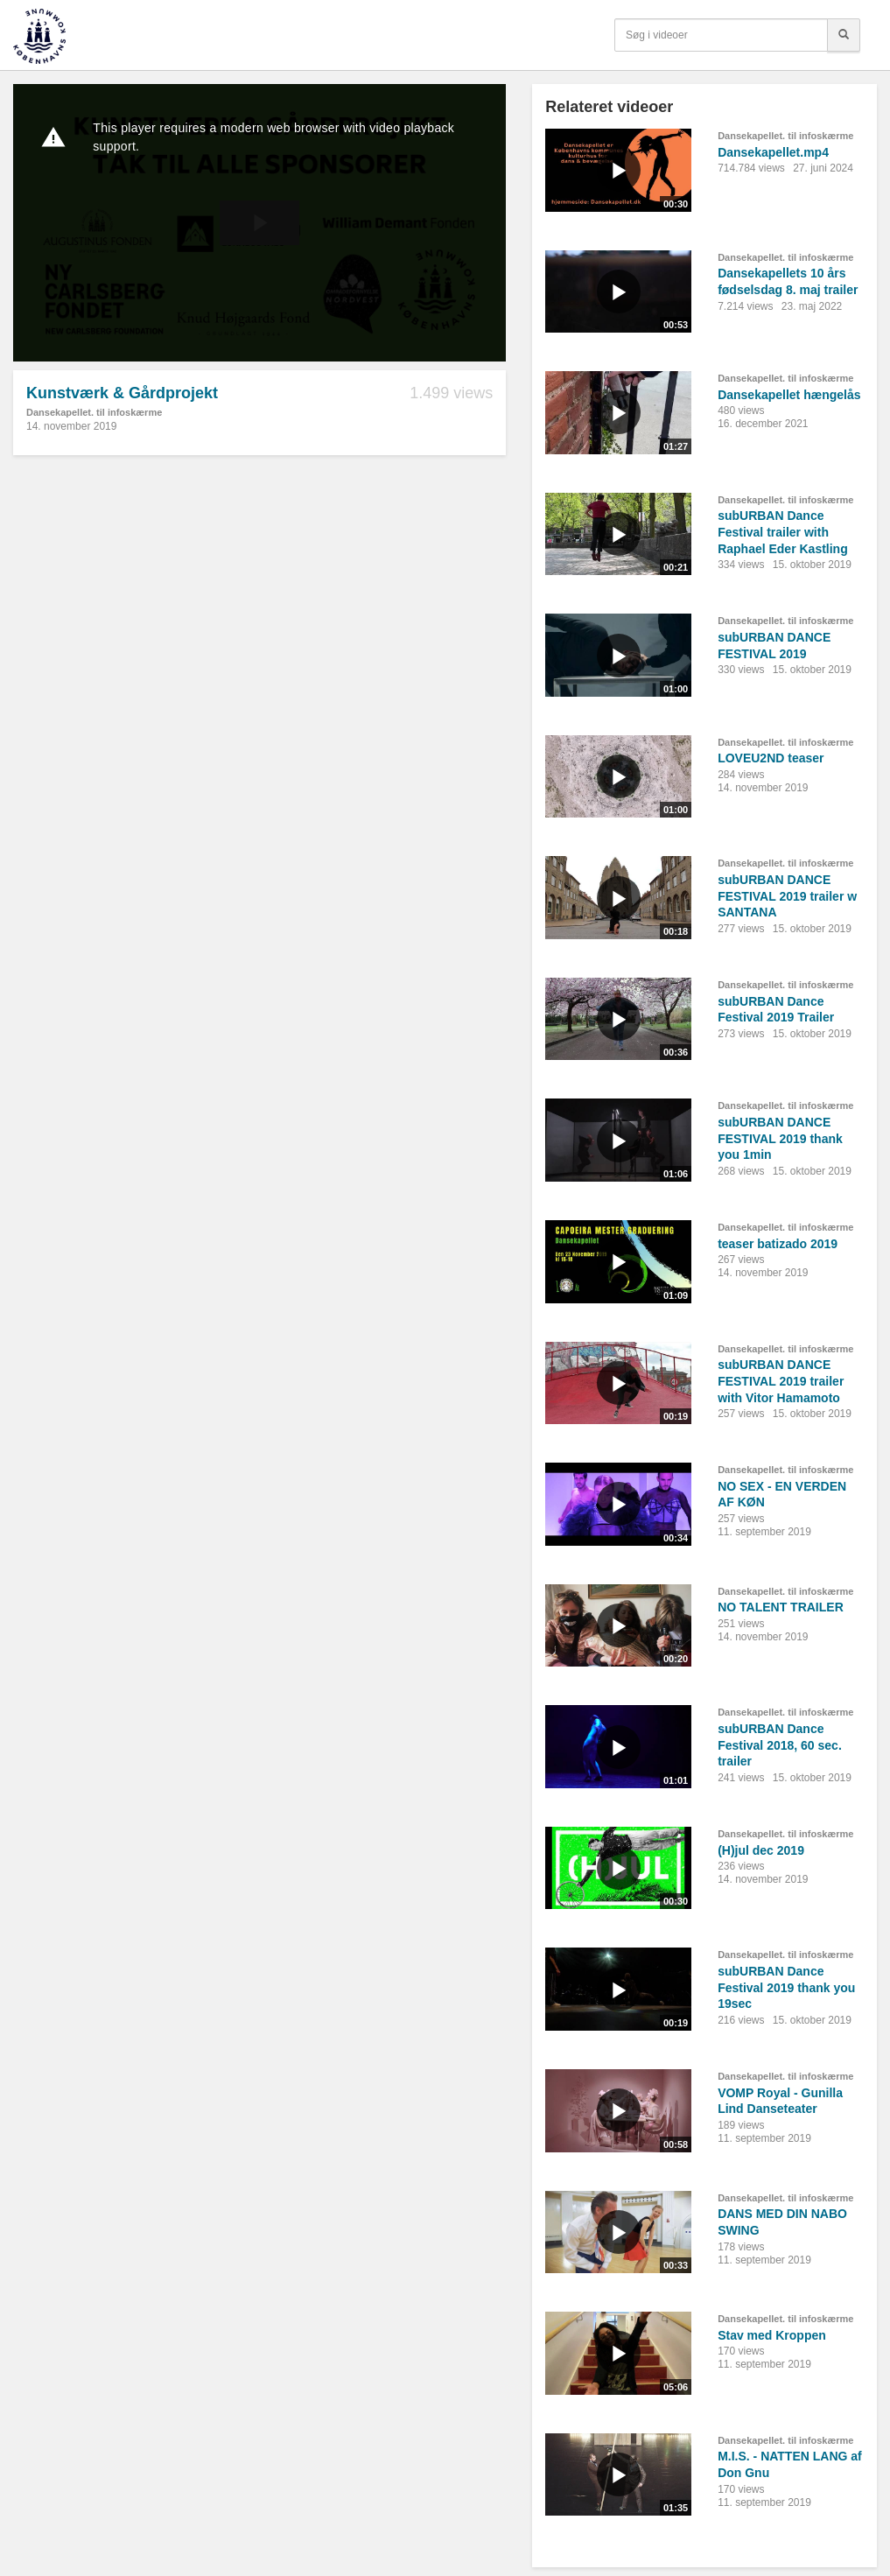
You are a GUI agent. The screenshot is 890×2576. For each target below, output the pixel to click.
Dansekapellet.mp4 (773, 152)
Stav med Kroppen (772, 2335)
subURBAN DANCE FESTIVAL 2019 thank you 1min (780, 1138)
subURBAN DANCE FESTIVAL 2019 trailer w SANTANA (787, 896)
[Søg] (843, 35)
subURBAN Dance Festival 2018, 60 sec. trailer (780, 1745)
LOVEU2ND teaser (770, 758)
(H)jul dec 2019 (761, 1850)
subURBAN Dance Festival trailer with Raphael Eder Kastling (783, 532)
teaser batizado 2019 (777, 1244)
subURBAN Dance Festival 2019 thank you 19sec (786, 1987)
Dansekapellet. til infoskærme (94, 412)
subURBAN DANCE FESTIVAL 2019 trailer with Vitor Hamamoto (781, 1381)
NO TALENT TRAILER (781, 1607)
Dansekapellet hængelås (789, 395)
